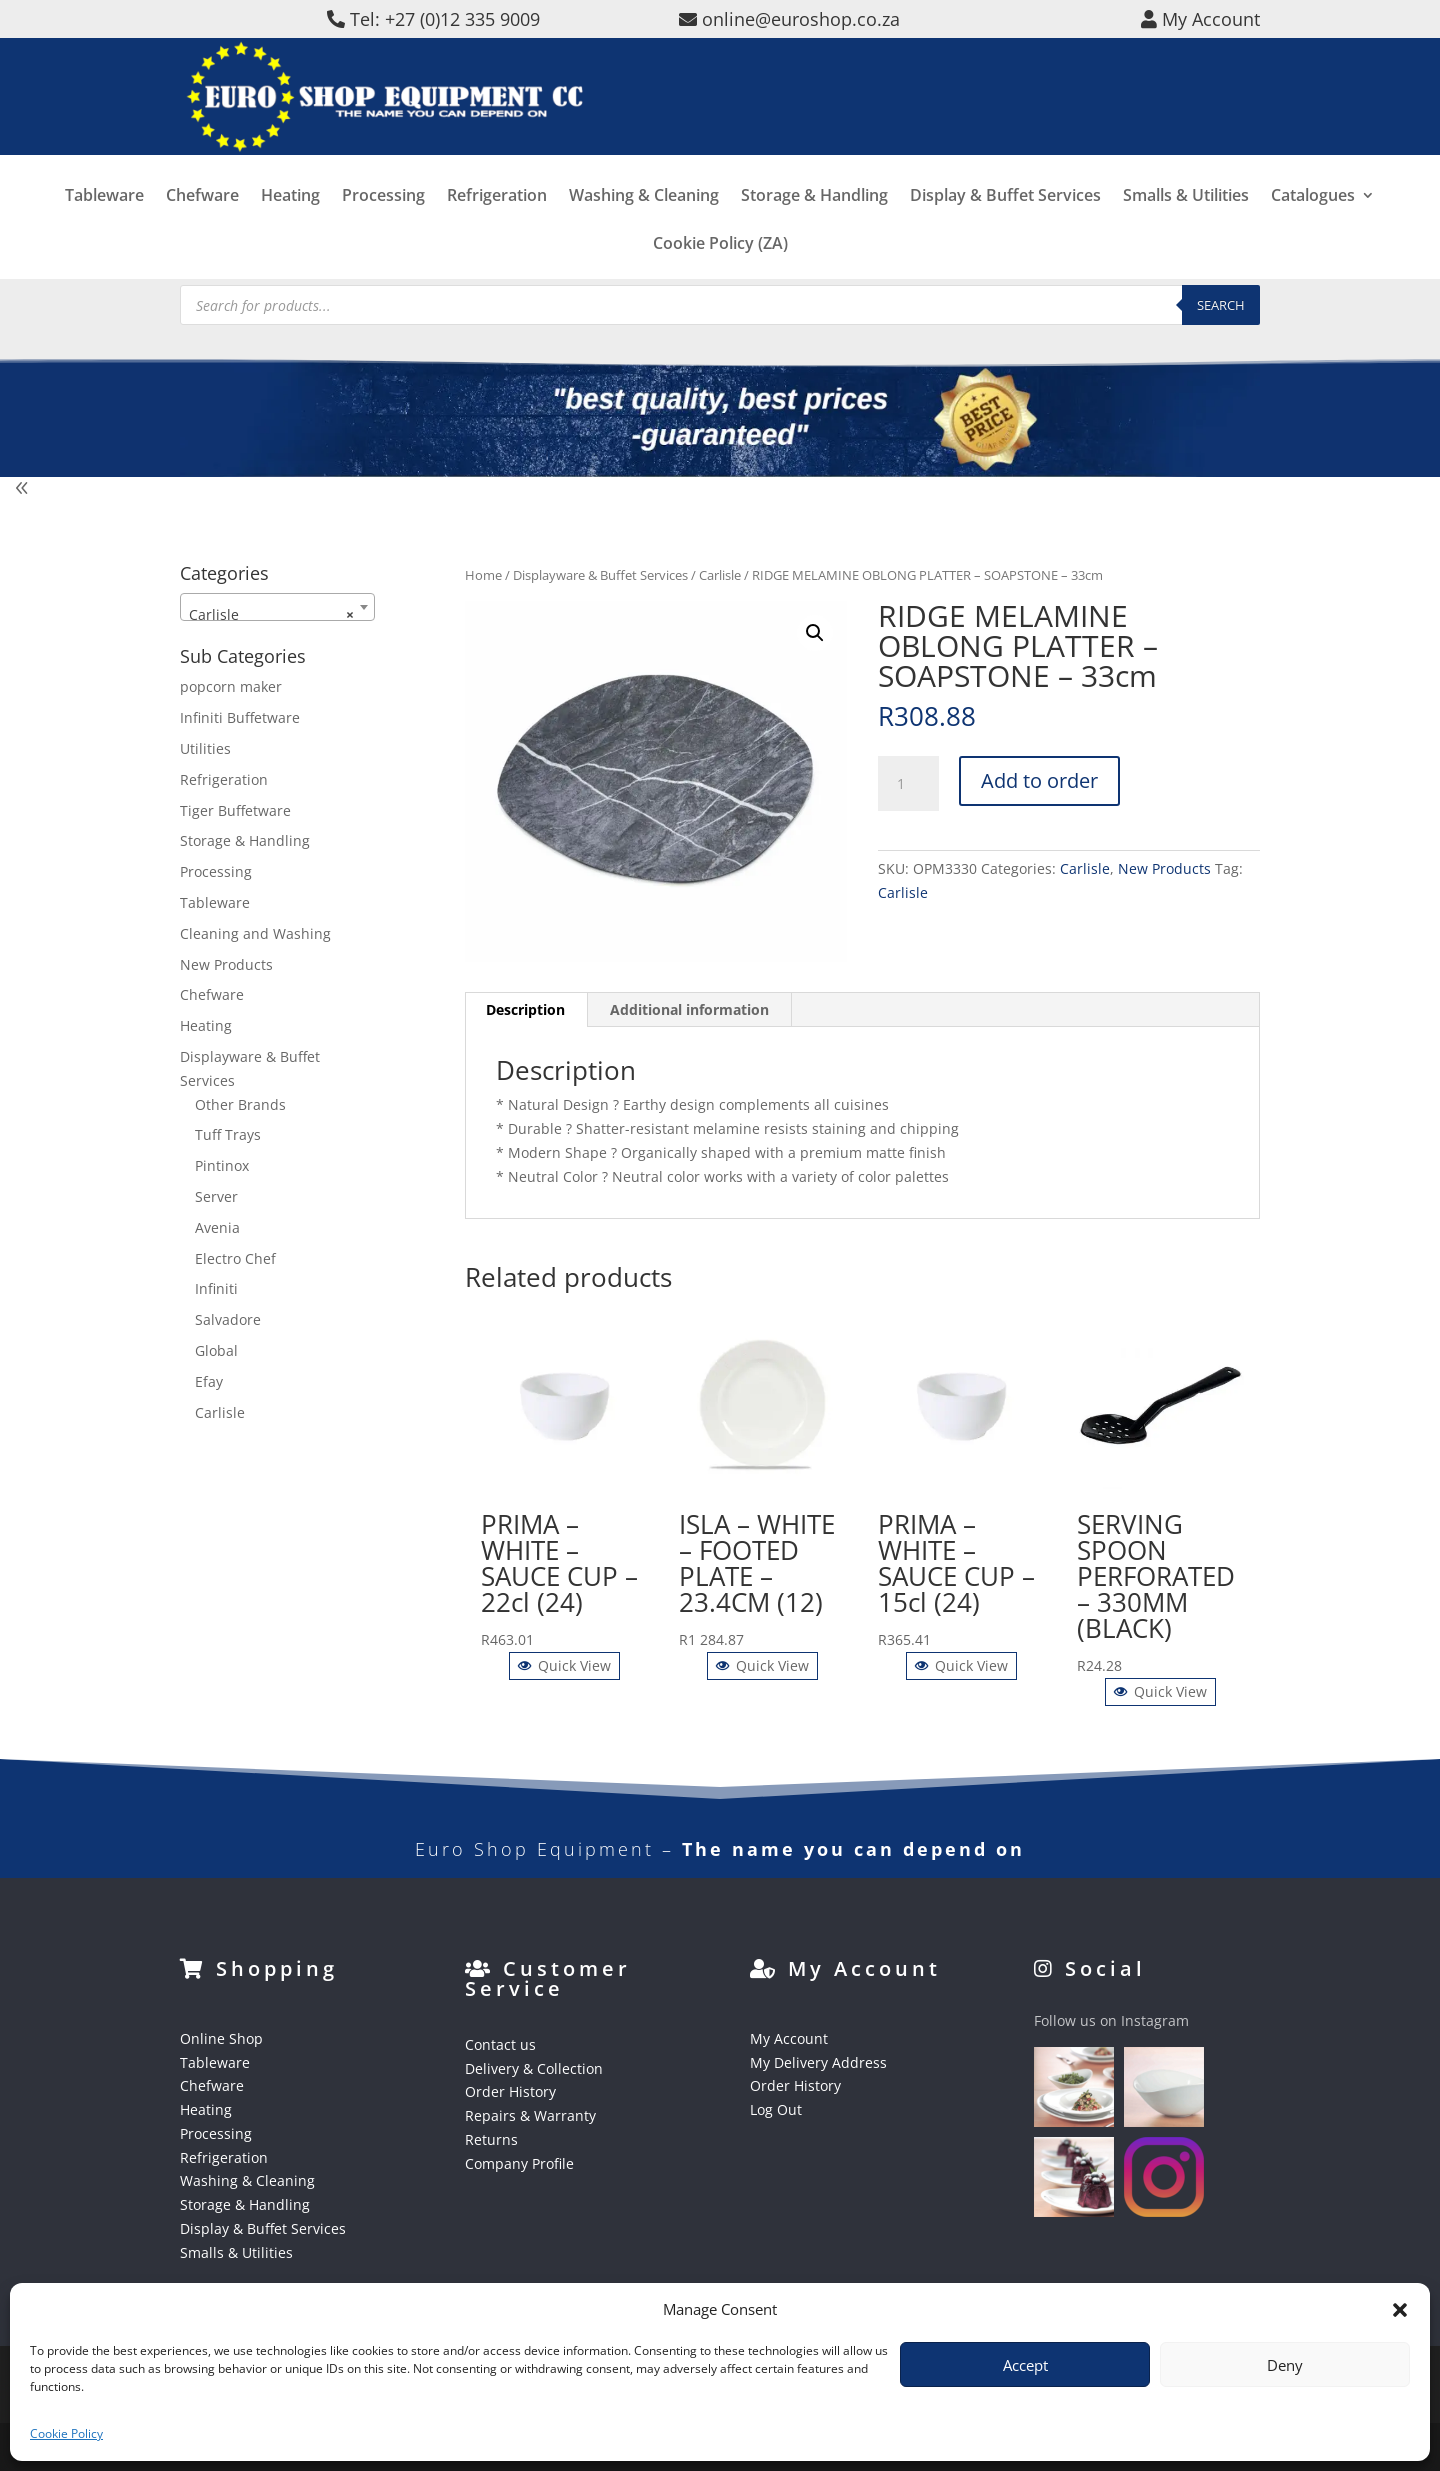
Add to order (1039, 780)
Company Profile (519, 2163)
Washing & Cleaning (644, 226)
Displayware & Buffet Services (600, 575)
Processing (383, 226)
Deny (1285, 2365)
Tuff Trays (228, 1134)
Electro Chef (235, 1258)
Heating (290, 226)
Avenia (217, 1227)
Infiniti (216, 1288)
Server (216, 1196)
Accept (1025, 2365)
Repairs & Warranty (530, 2115)
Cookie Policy (66, 2433)
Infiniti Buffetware (240, 717)
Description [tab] (525, 1009)
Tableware (104, 226)
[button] (1400, 2310)
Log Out (776, 2109)
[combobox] (277, 607)
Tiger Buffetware (235, 810)
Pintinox (222, 1165)
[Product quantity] (908, 784)
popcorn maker (231, 686)
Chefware (202, 226)
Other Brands (240, 1104)
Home (483, 575)
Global (216, 1350)
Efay (209, 1381)
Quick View (564, 1665)
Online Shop (221, 2038)
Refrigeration (497, 226)
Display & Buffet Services (1005, 226)
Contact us (500, 2044)
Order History (510, 2091)
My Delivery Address (818, 2062)
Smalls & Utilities (1186, 226)
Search (1221, 305)
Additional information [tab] (689, 1009)
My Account (789, 2038)
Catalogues (1313, 226)
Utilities (205, 748)
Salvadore (228, 1319)
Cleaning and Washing (255, 933)
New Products (1164, 868)
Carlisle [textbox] (271, 615)
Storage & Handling (814, 226)
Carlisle (720, 575)
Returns (491, 2139)
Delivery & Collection (534, 2068)
